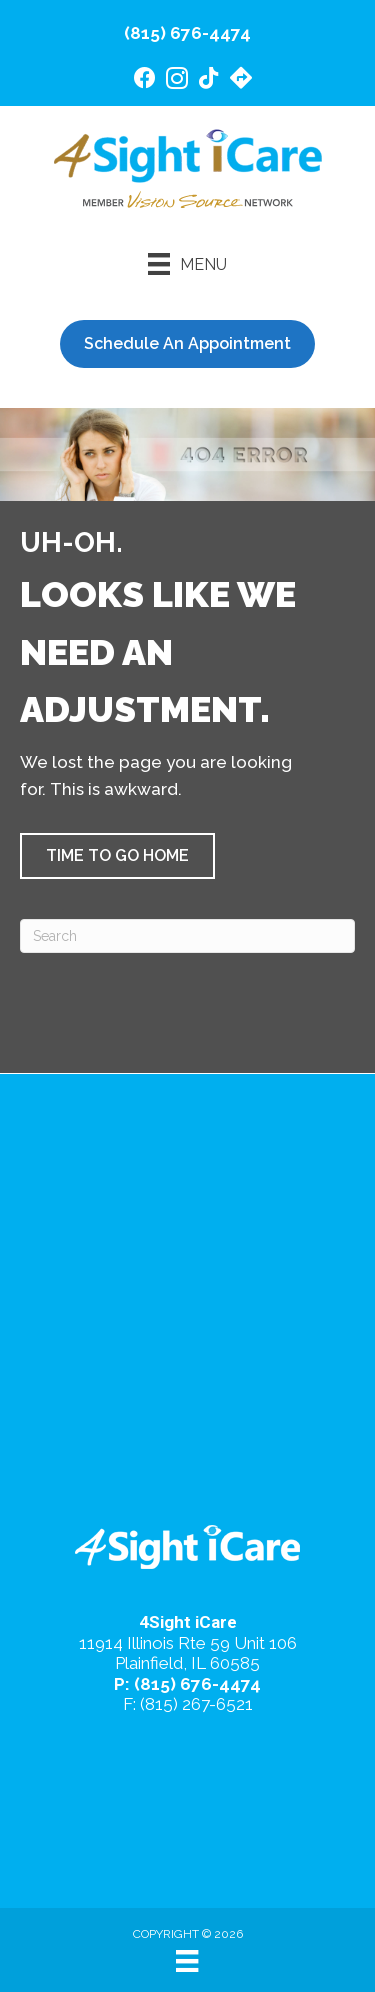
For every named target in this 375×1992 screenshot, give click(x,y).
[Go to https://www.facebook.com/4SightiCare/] (145, 80)
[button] (117, 856)
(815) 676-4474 (187, 33)
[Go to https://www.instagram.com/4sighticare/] (177, 81)
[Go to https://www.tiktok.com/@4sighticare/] (209, 80)
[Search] (187, 936)
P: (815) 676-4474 (187, 1684)
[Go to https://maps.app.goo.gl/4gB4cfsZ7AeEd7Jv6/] (241, 80)
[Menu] (187, 264)
